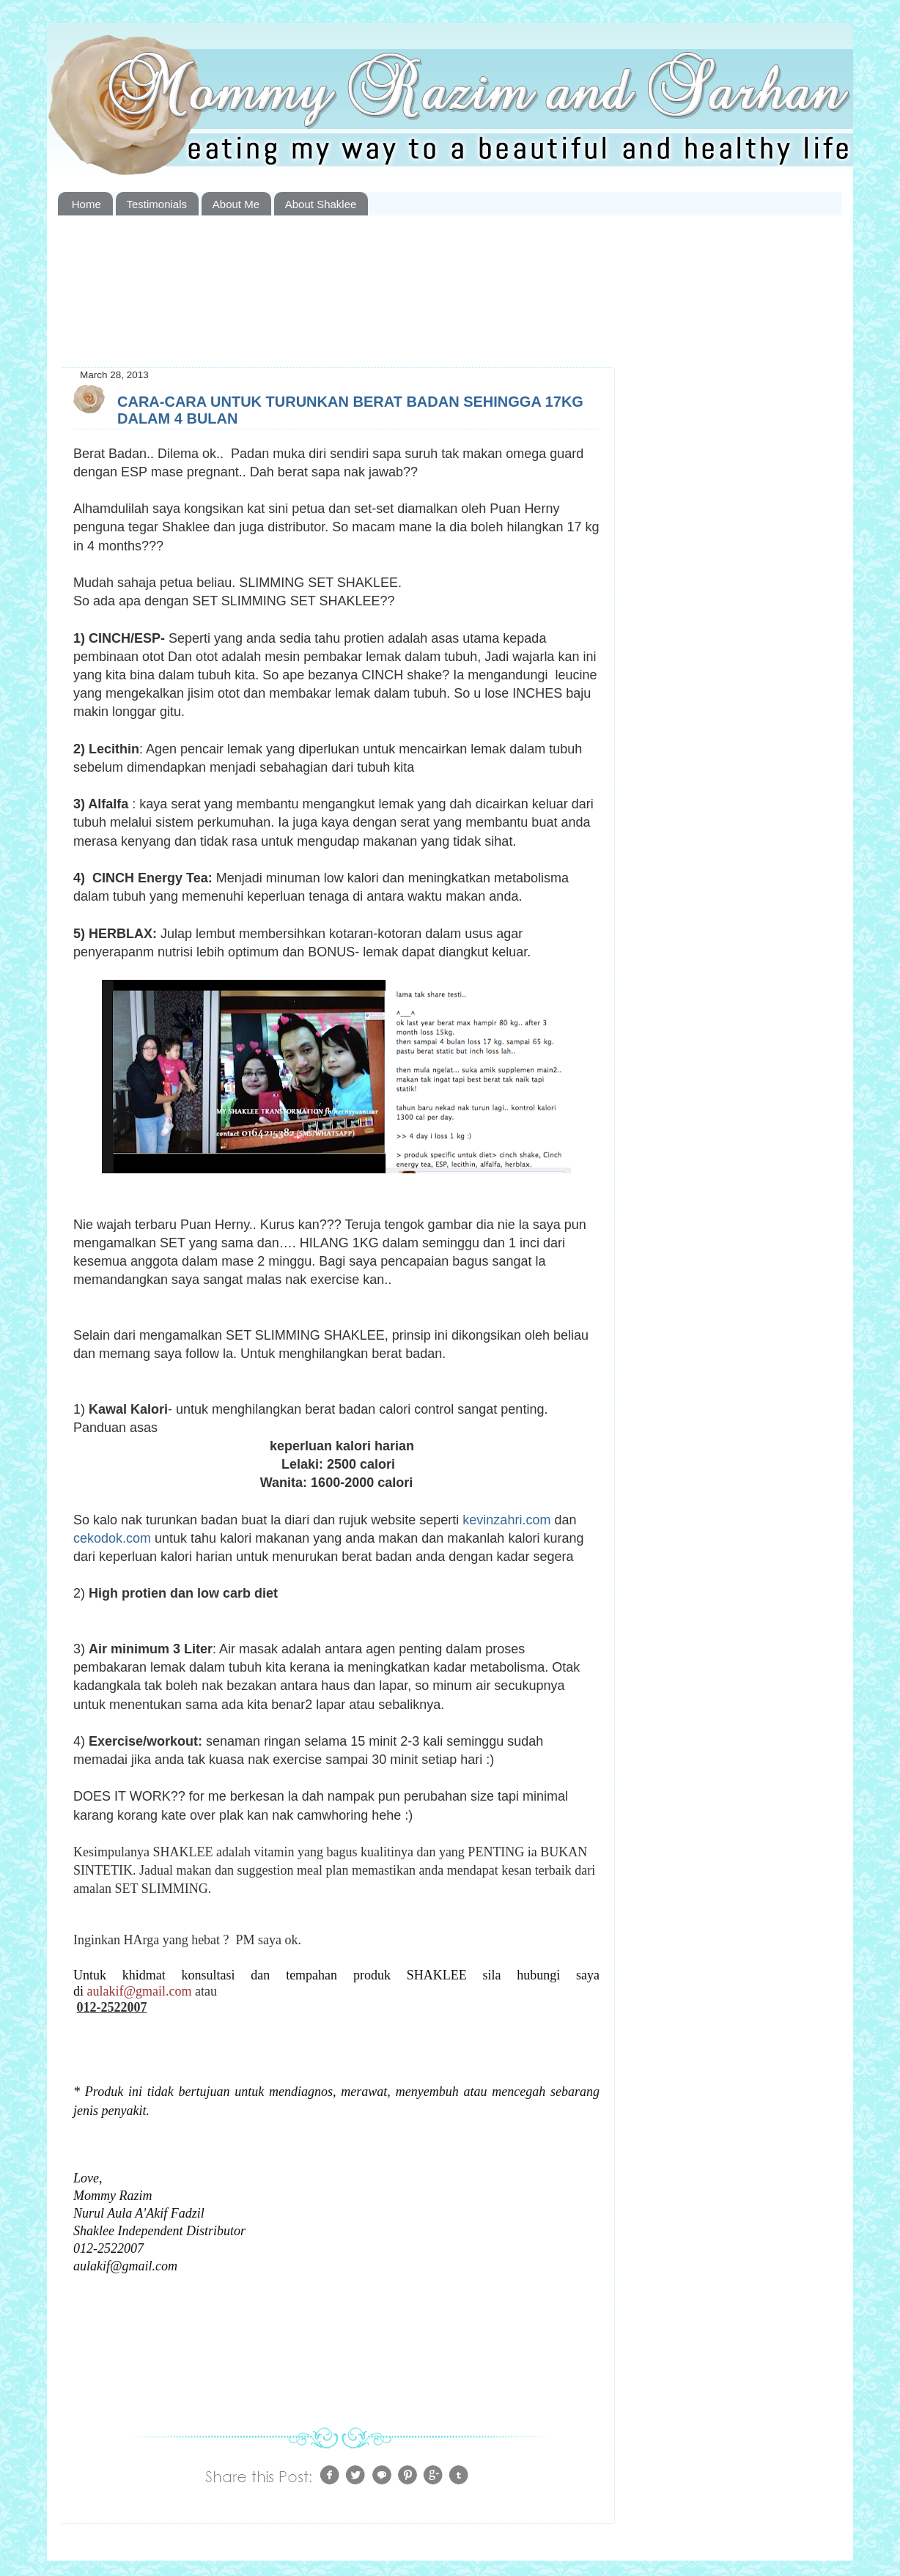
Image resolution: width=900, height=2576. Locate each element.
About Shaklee (321, 204)
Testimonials (157, 204)
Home (86, 204)
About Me (236, 204)
